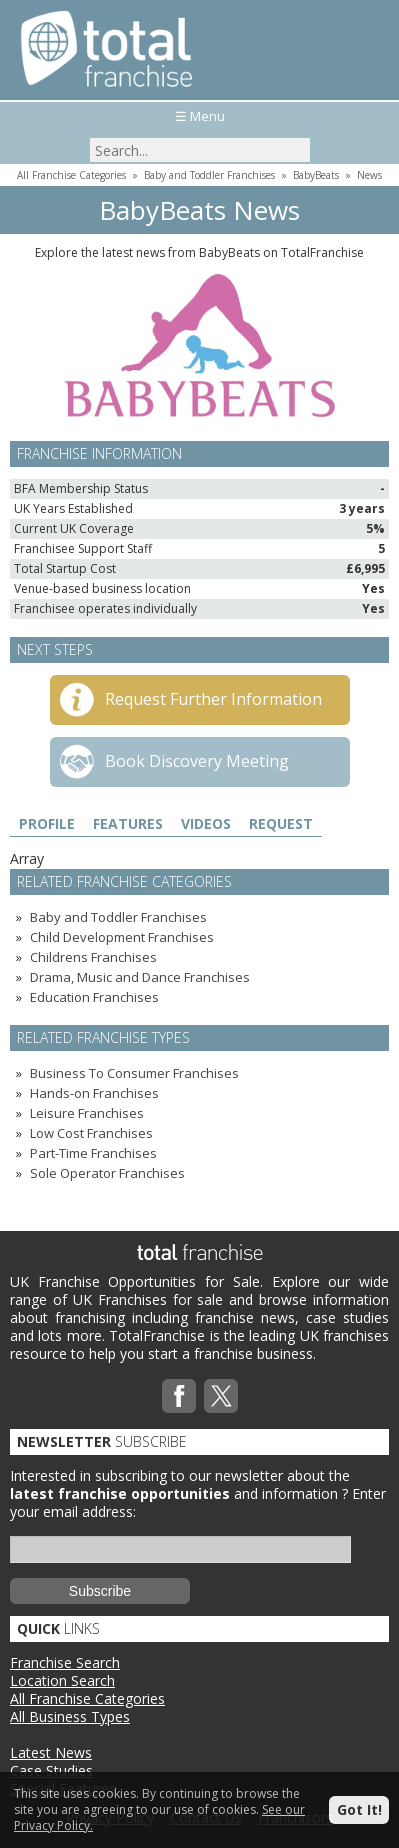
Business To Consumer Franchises (134, 1073)
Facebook (179, 1396)
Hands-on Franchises (94, 1093)
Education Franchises (94, 997)
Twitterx (221, 1396)
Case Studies (51, 1770)
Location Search (62, 1680)
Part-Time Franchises (93, 1153)
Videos (206, 823)
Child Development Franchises (122, 937)
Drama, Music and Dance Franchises (140, 977)
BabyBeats (316, 175)
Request (281, 823)
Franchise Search (65, 1662)
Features (128, 823)
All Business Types (70, 1716)
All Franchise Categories (71, 175)
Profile (47, 823)
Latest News (51, 1752)
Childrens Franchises (93, 957)
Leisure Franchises (87, 1113)
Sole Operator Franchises (107, 1173)
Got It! (359, 1809)
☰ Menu (200, 116)
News (369, 175)
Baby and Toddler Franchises (209, 175)
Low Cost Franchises (91, 1133)
